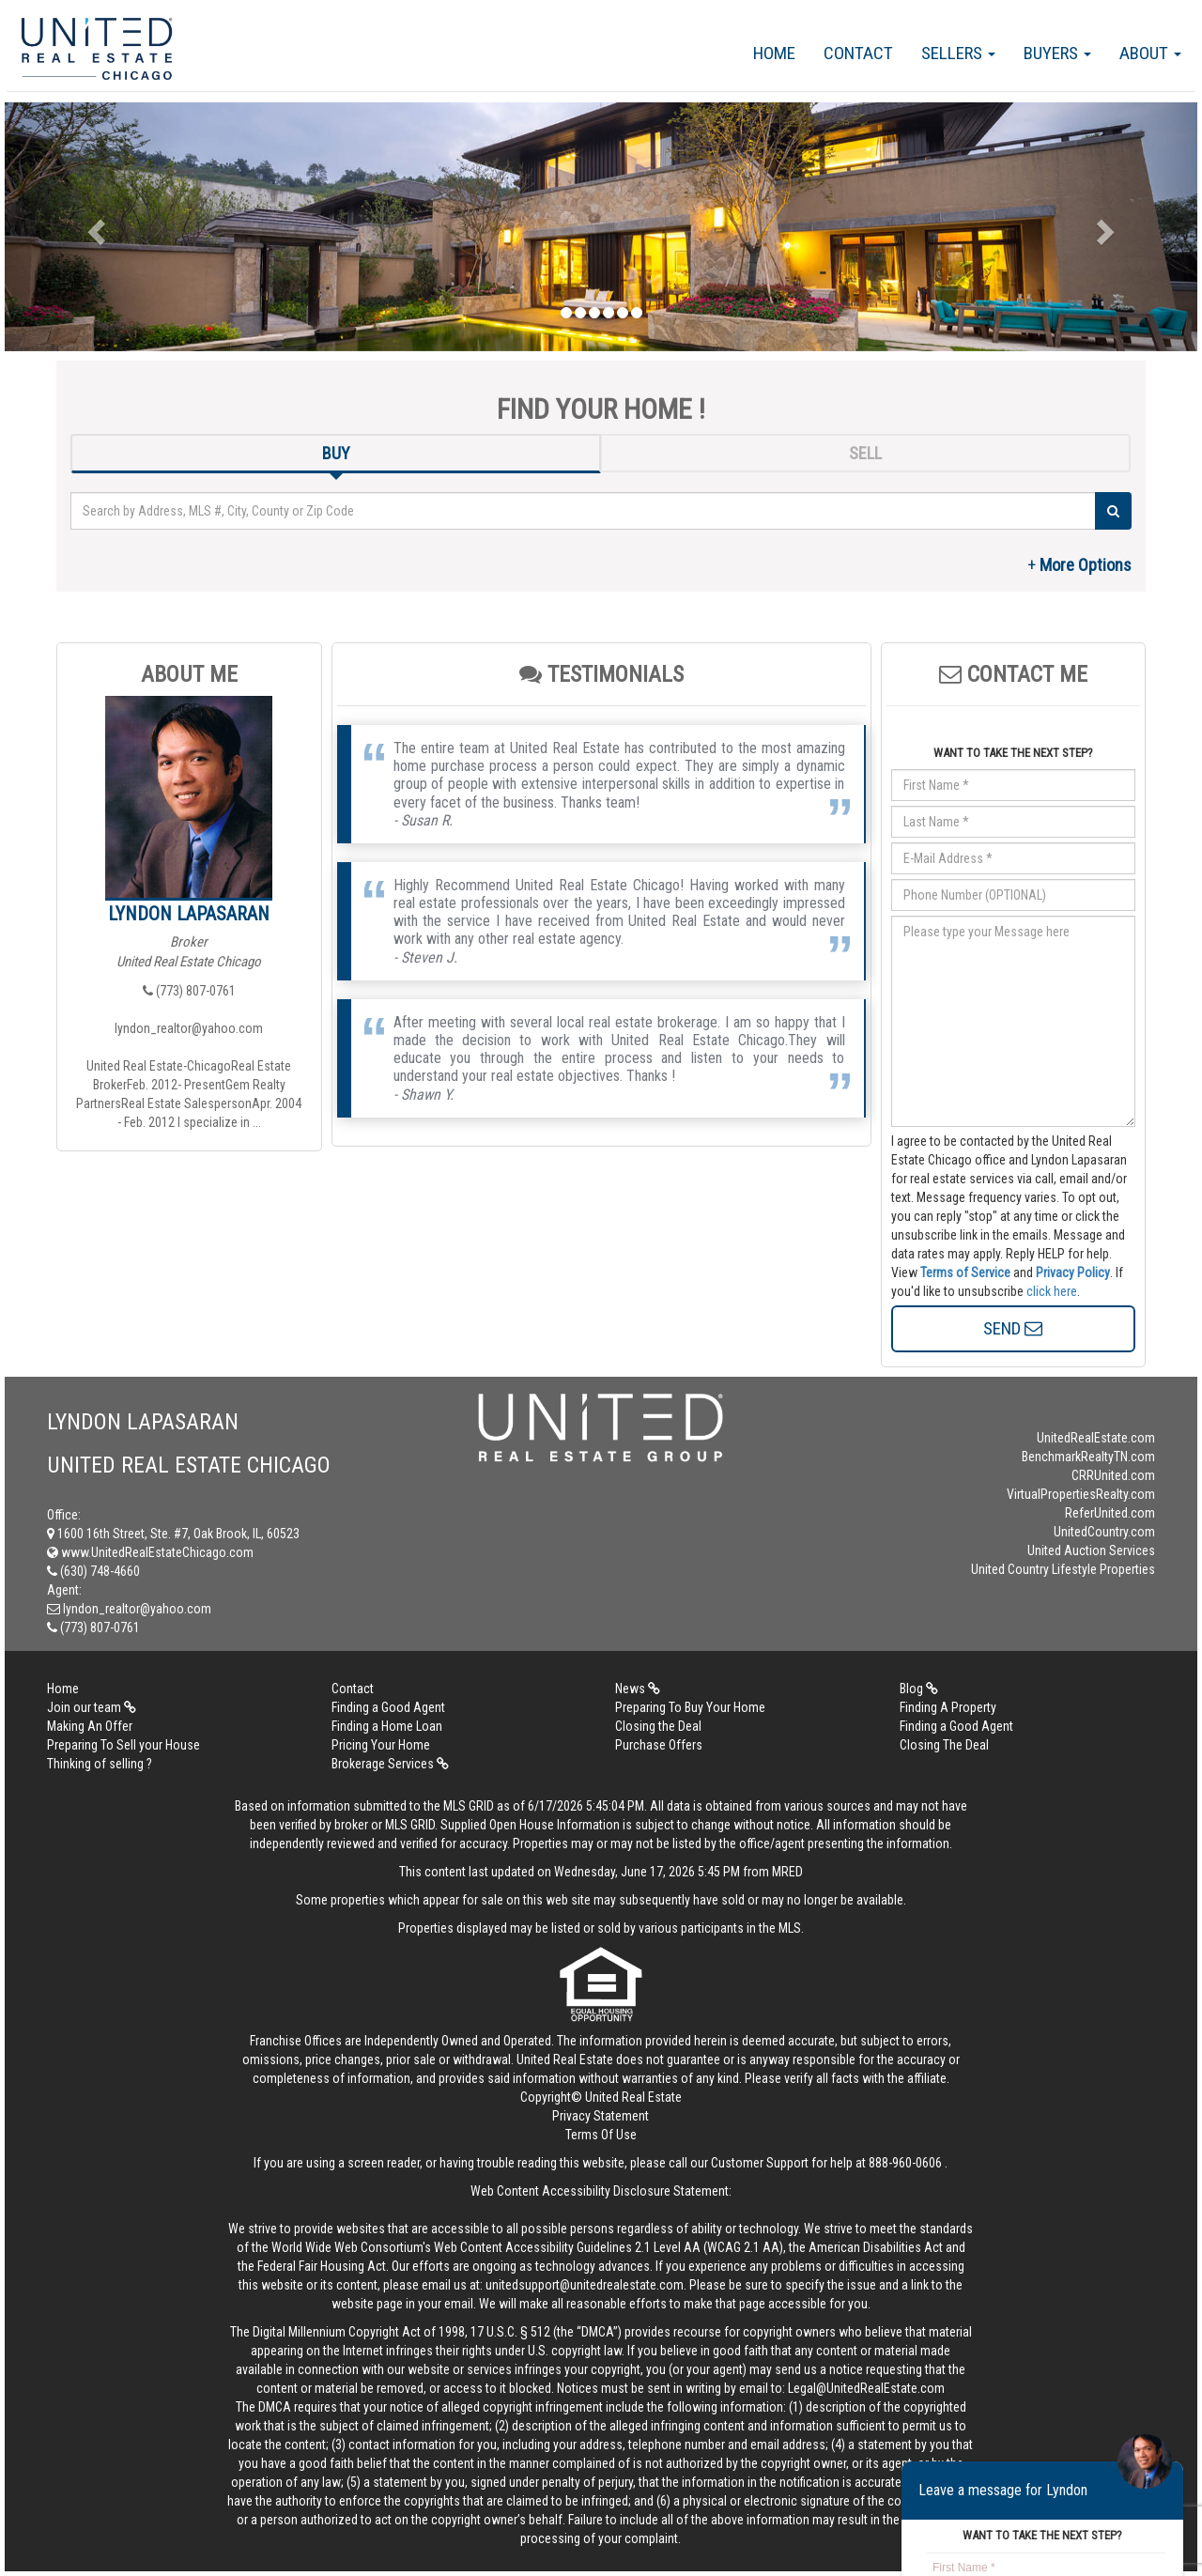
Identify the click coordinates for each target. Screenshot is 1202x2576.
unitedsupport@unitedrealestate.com (584, 2284)
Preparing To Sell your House (123, 1744)
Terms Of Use (601, 2134)
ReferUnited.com (1110, 1512)
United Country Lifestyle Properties (1063, 1569)
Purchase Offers (658, 1744)
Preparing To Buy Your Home (690, 1707)
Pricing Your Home (380, 1744)
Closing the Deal (658, 1726)
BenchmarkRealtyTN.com (1088, 1456)
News (637, 1688)
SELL (865, 453)
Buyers (1057, 53)
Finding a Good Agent (388, 1707)
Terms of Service (965, 1272)
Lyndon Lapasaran (189, 913)
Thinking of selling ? (99, 1763)
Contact (858, 53)
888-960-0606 (905, 2162)
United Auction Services (1091, 1550)
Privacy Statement (600, 2115)
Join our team (91, 1707)
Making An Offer (89, 1726)
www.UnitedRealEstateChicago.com (150, 1552)
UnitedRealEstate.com (1096, 1437)
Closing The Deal (944, 1744)
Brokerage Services (390, 1763)
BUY (336, 453)
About (1150, 53)
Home (774, 53)
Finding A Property (948, 1707)
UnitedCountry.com (1104, 1531)
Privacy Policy (1073, 1272)
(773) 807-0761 (189, 990)
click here (1051, 1291)
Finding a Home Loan (386, 1726)
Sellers (958, 53)
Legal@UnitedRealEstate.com (866, 2388)
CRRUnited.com (1113, 1475)
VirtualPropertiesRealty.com (1081, 1494)
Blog (919, 1688)
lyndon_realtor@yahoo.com (189, 1028)
